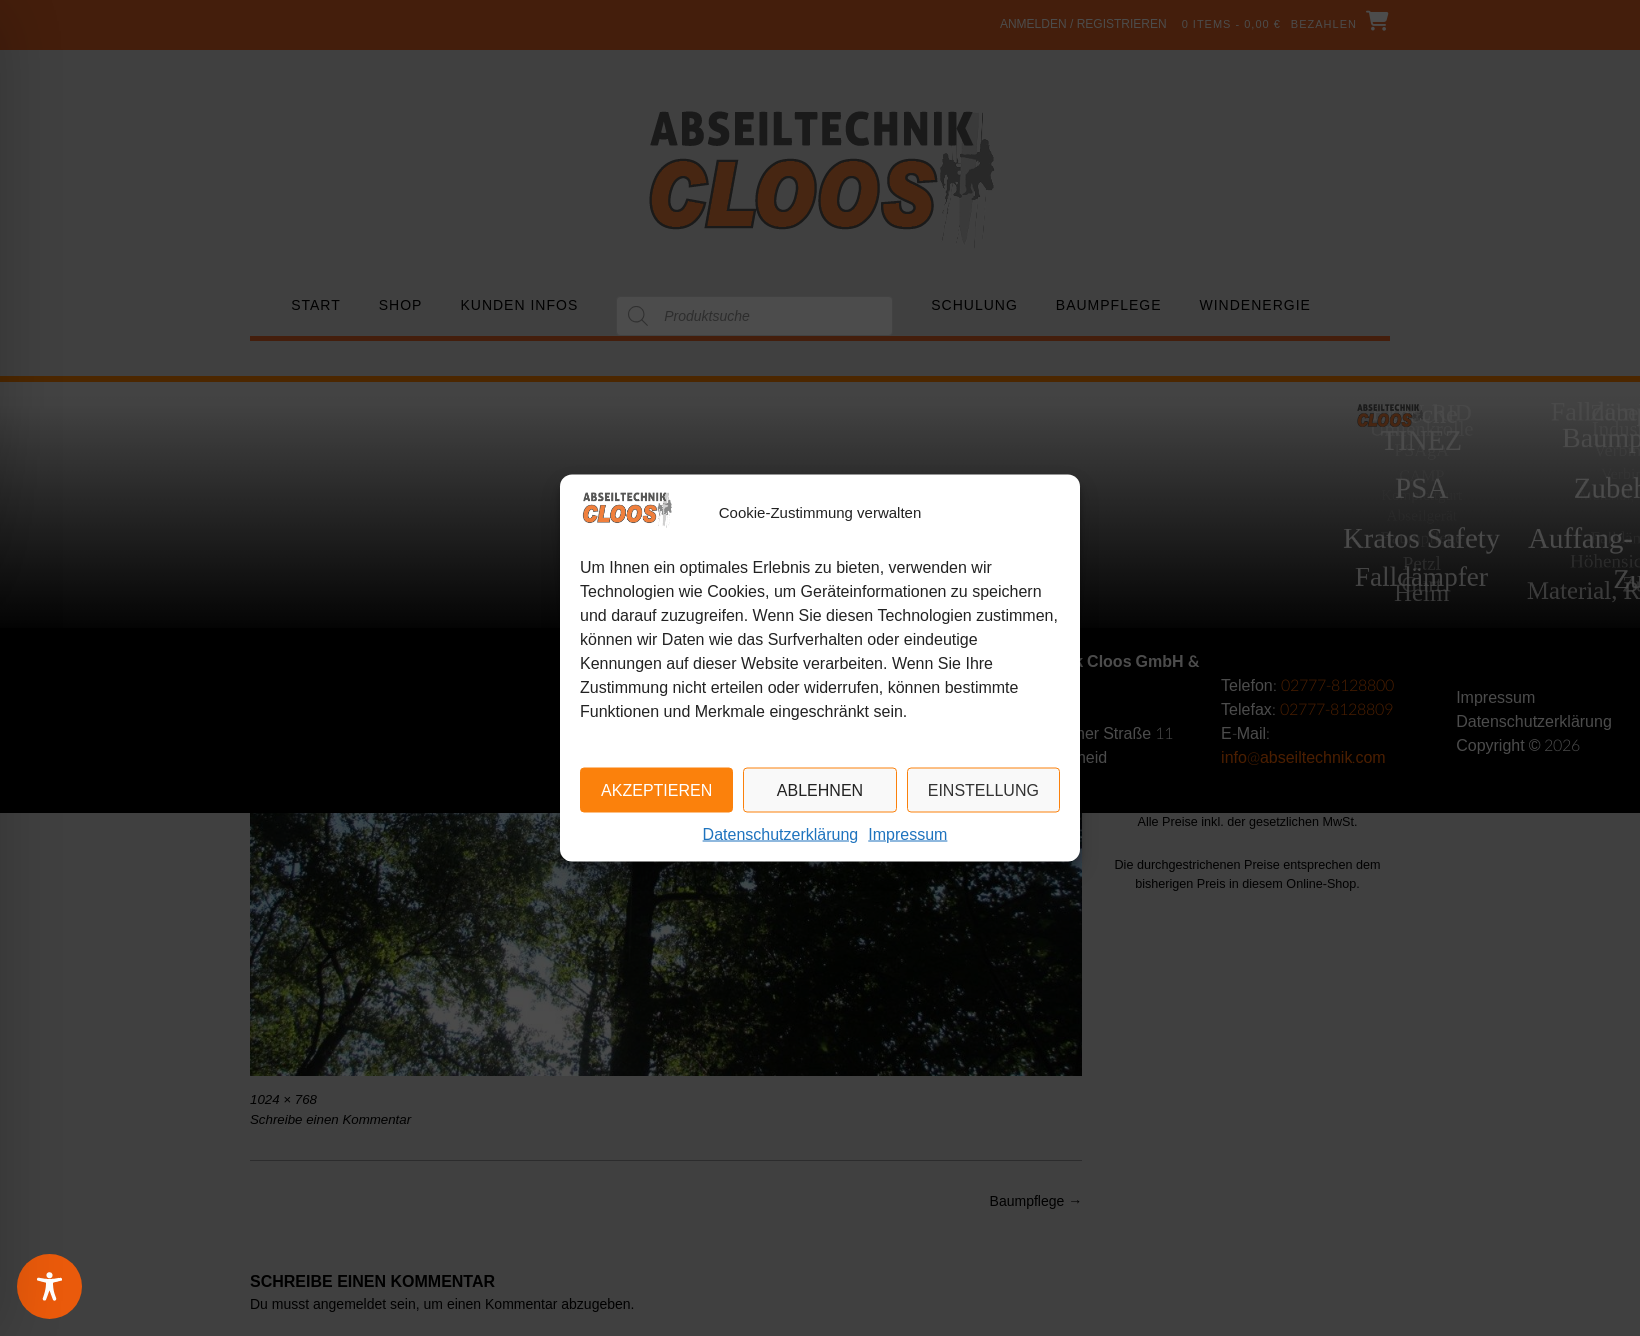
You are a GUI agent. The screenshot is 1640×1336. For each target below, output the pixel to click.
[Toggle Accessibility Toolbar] (75, 1286)
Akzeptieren (656, 790)
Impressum (907, 835)
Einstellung (983, 790)
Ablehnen (820, 790)
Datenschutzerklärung (781, 835)
